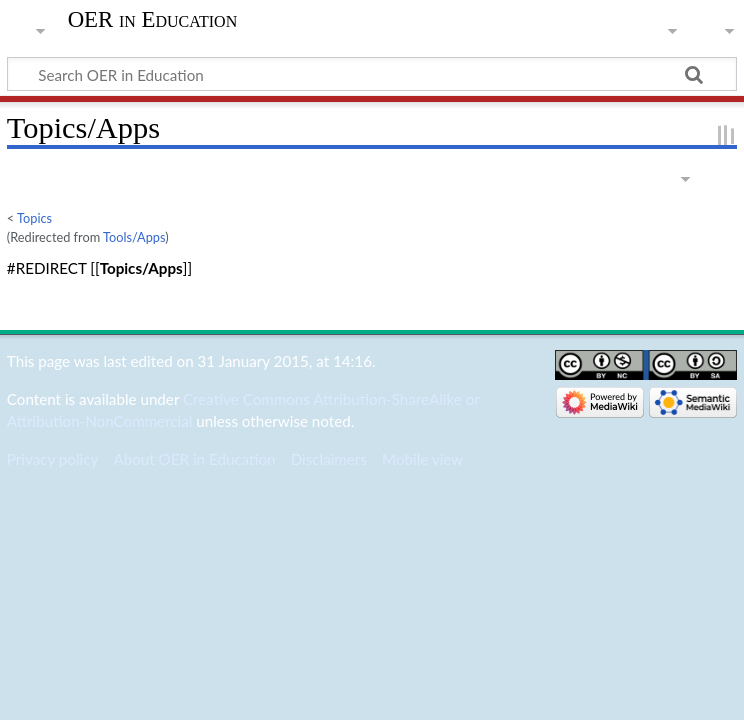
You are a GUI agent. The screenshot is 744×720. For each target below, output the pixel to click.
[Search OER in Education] (372, 74)
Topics (34, 218)
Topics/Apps (141, 268)
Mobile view (422, 459)
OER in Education (153, 20)
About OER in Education (194, 459)
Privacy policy (52, 459)
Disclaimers (329, 459)
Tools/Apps (134, 237)
